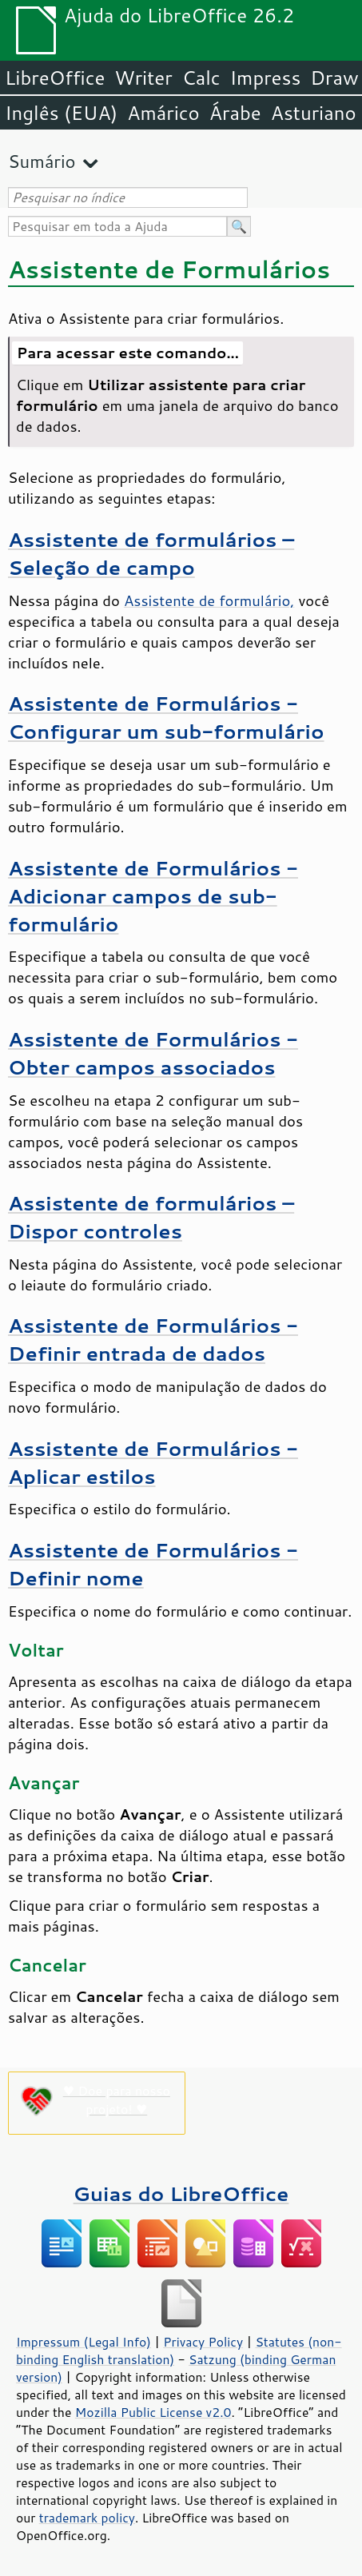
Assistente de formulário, (209, 600)
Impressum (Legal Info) (83, 2342)
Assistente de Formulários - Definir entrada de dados (153, 1339)
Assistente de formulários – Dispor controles (151, 1217)
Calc (201, 77)
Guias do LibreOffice (181, 2193)
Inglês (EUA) (61, 112)
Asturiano (313, 112)
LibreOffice (55, 77)
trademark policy (87, 2517)
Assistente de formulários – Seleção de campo (151, 553)
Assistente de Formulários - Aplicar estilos (153, 1462)
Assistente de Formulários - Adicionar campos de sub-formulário (153, 896)
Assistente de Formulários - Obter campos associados (153, 1053)
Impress (265, 77)
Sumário (42, 161)
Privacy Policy (203, 2342)
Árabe (235, 112)
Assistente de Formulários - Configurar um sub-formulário (166, 717)
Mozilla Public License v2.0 (153, 2412)
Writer (143, 77)
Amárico (163, 112)
